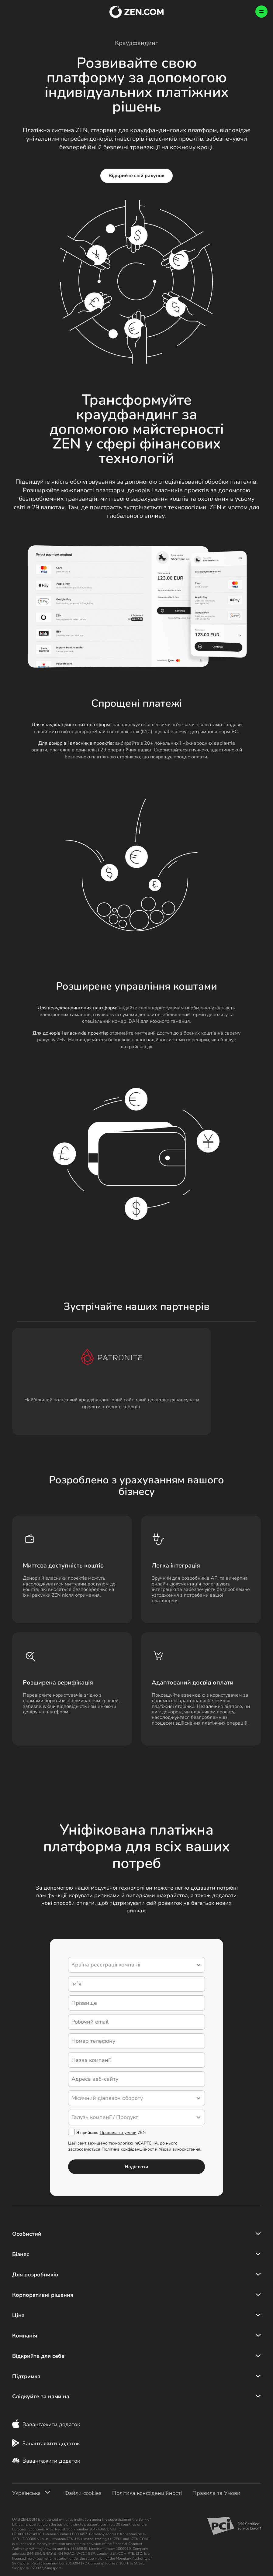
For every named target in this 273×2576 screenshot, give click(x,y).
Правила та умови (118, 2134)
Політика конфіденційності (147, 2497)
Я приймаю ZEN (107, 2134)
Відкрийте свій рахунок (137, 176)
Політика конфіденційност (128, 2150)
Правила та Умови (216, 2497)
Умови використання (179, 2150)
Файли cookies (83, 2497)
